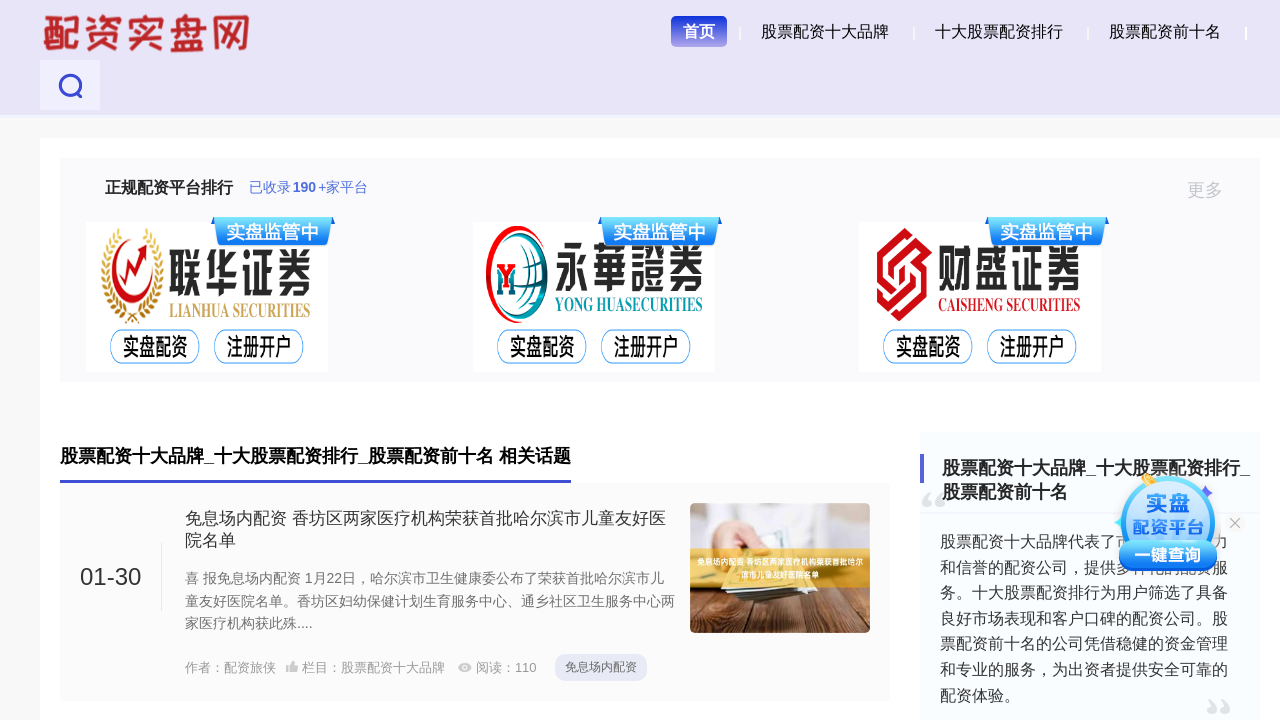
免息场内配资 (601, 667)
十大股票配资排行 (999, 31)
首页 (699, 31)
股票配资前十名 (1165, 31)
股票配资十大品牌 (825, 31)
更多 (1213, 190)
